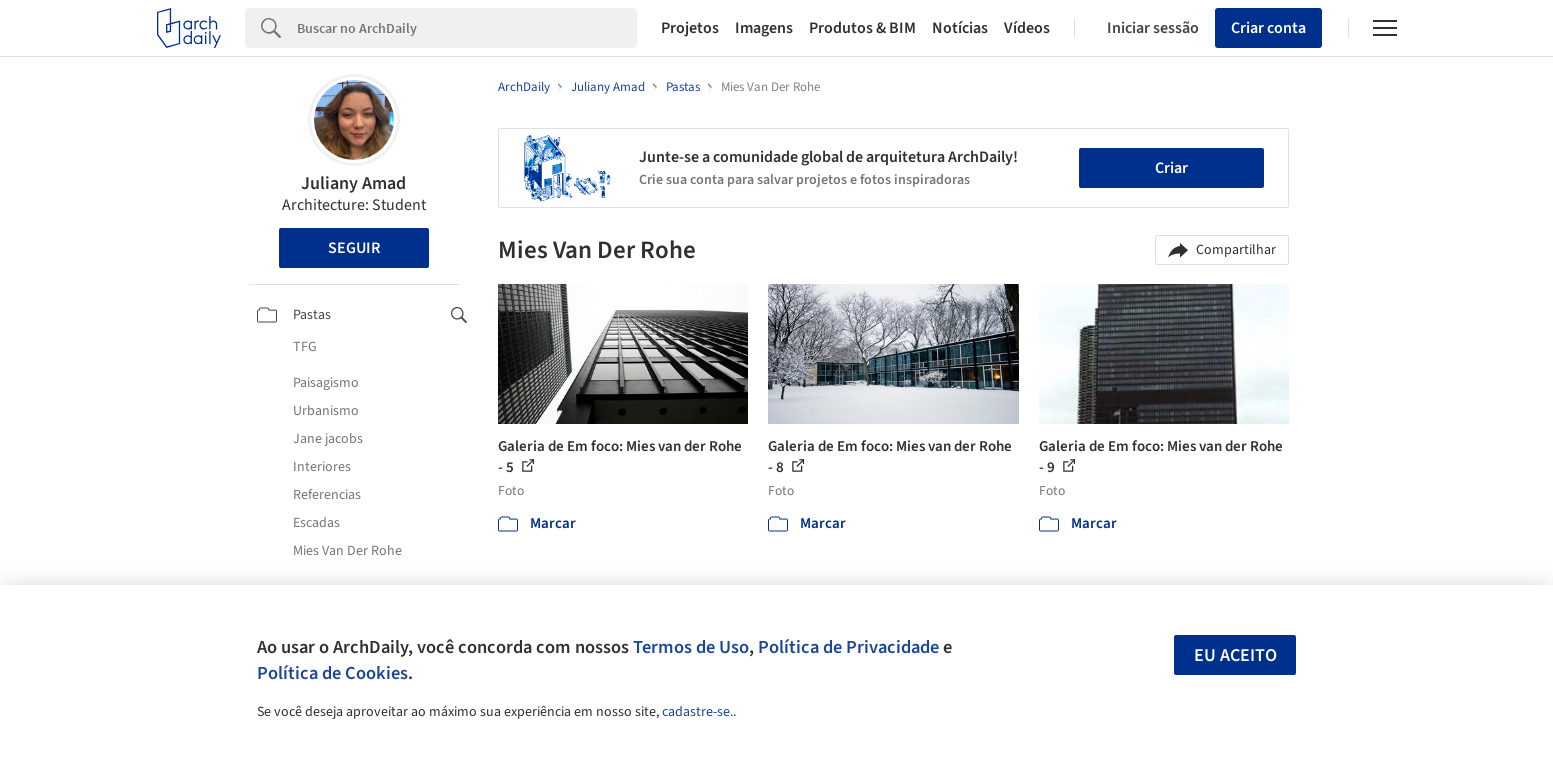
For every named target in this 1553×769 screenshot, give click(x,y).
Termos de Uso (691, 647)
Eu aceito (1235, 655)
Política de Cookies (332, 673)
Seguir (354, 248)
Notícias (960, 28)
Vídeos (1027, 28)
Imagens (764, 28)
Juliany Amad (353, 183)
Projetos (690, 28)
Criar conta (1268, 28)
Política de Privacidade (848, 647)
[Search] (467, 28)
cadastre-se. (697, 712)
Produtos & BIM (862, 28)
